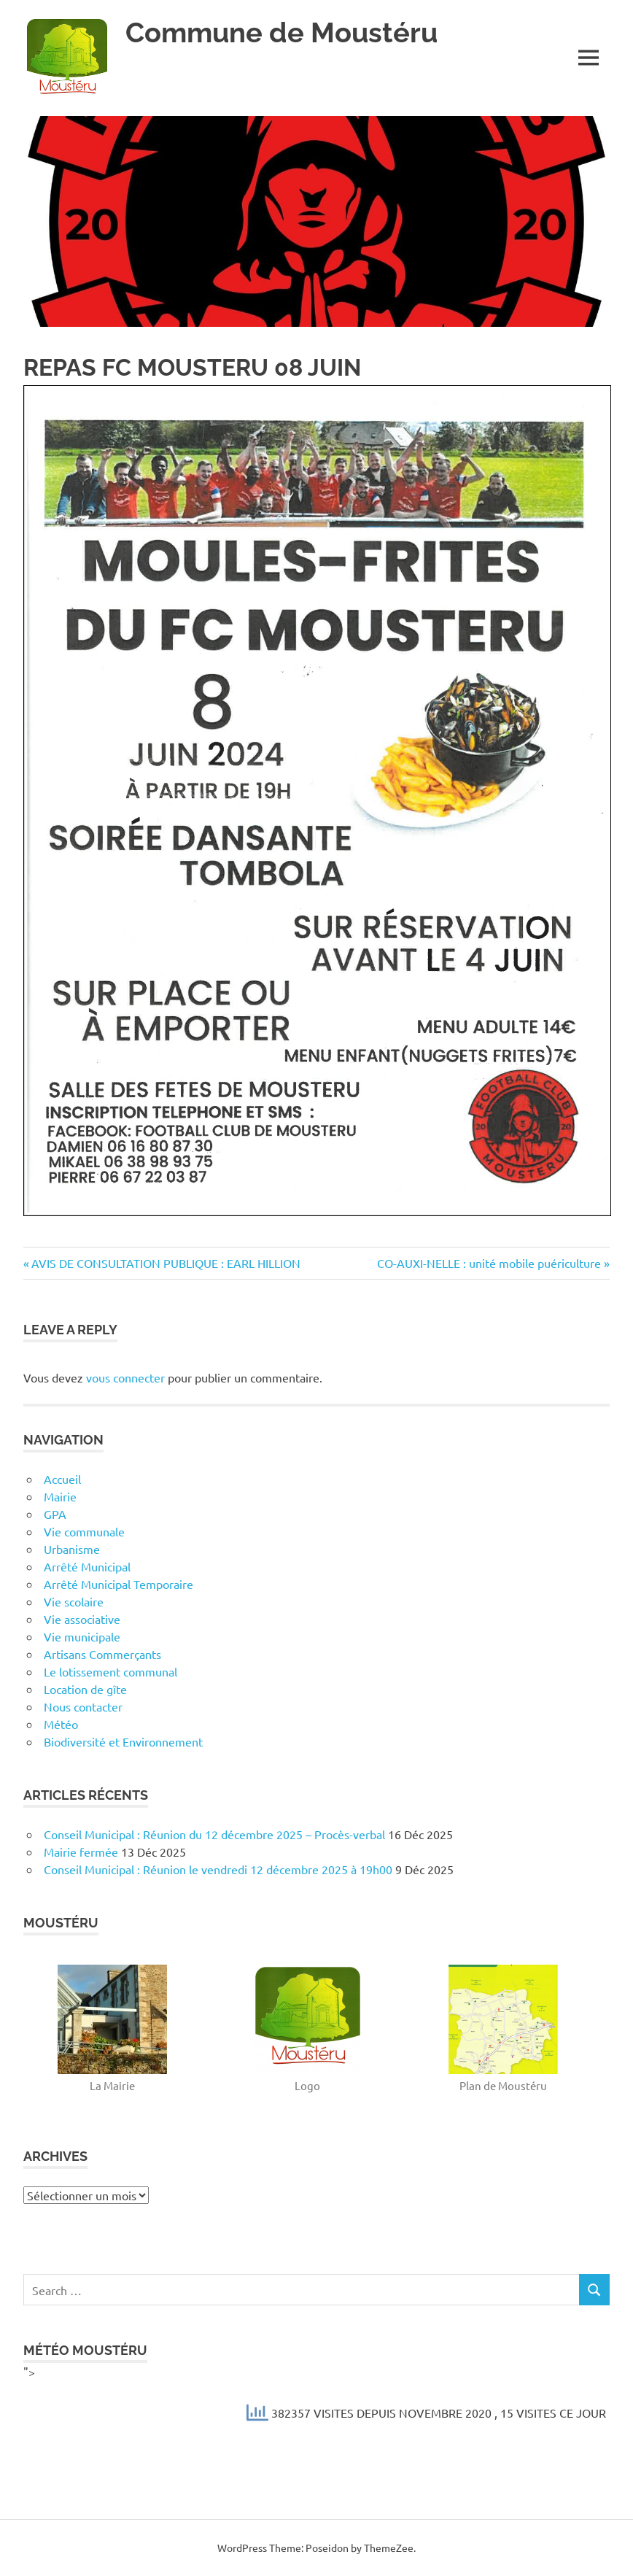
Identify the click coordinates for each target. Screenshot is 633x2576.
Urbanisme (72, 1549)
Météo (61, 1724)
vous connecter (125, 1377)
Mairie (60, 1496)
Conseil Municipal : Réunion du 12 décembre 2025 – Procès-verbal (214, 1834)
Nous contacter (83, 1706)
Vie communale (84, 1531)
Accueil (62, 1478)
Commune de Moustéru (281, 32)
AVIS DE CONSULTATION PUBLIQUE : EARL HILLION (165, 1263)
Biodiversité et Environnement (123, 1741)
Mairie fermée (81, 1851)
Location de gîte (85, 1689)
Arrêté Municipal (87, 1566)
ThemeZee (388, 2547)
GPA (55, 1513)
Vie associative (82, 1619)
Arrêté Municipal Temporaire (118, 1584)
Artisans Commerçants (102, 1654)
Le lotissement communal (110, 1671)
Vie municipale (82, 1636)
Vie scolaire (74, 1601)
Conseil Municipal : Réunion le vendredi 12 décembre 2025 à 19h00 (218, 1869)
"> (316, 2398)
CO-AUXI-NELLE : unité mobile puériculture (489, 1263)
